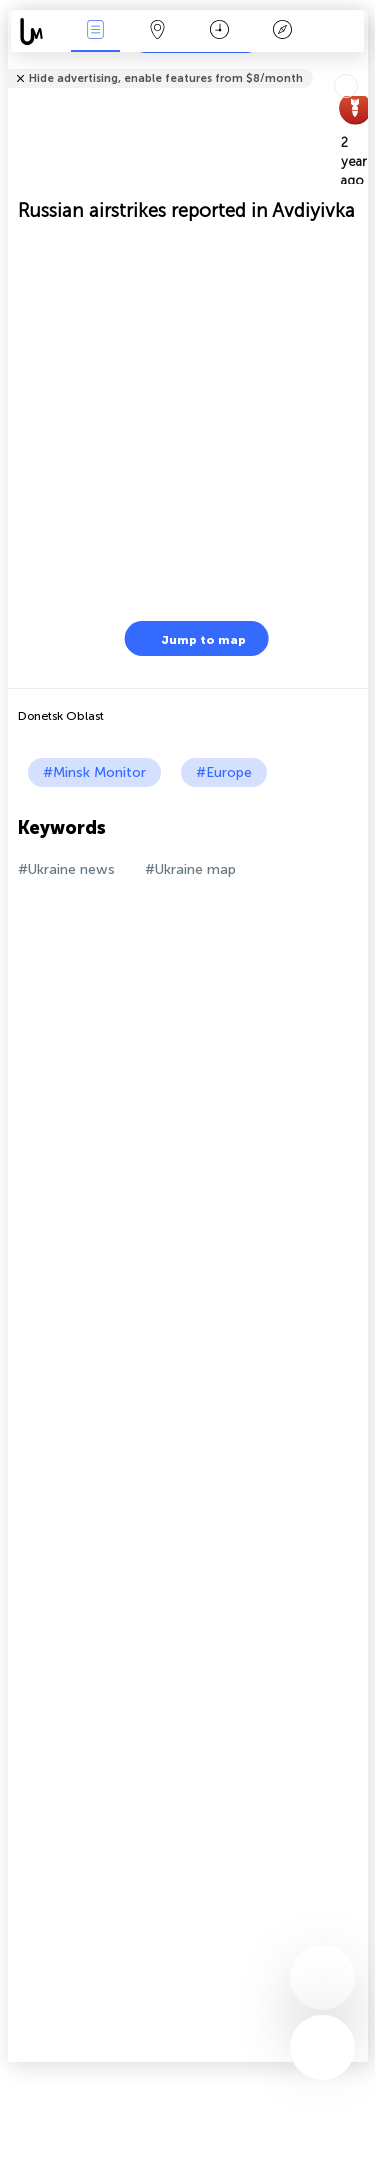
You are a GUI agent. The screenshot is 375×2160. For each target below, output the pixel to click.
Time (219, 31)
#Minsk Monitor (94, 772)
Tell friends (359, 65)
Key (282, 31)
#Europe (224, 772)
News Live (95, 31)
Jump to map (191, 638)
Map (158, 31)
